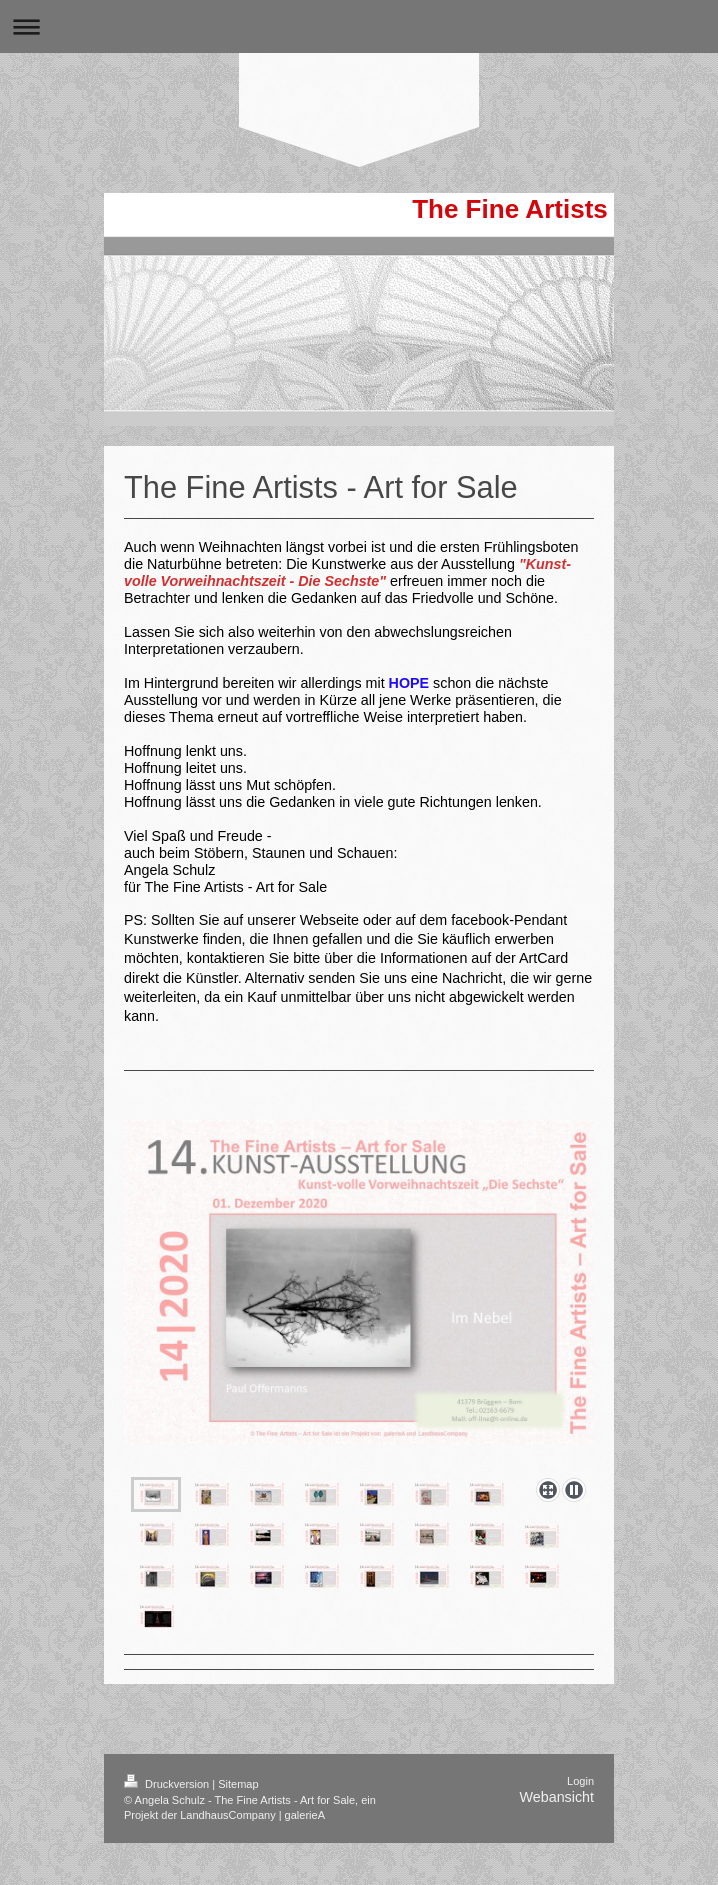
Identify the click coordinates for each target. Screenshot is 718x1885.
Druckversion (168, 1826)
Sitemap (238, 1826)
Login (580, 1823)
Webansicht (557, 1839)
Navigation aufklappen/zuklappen (359, 26)
